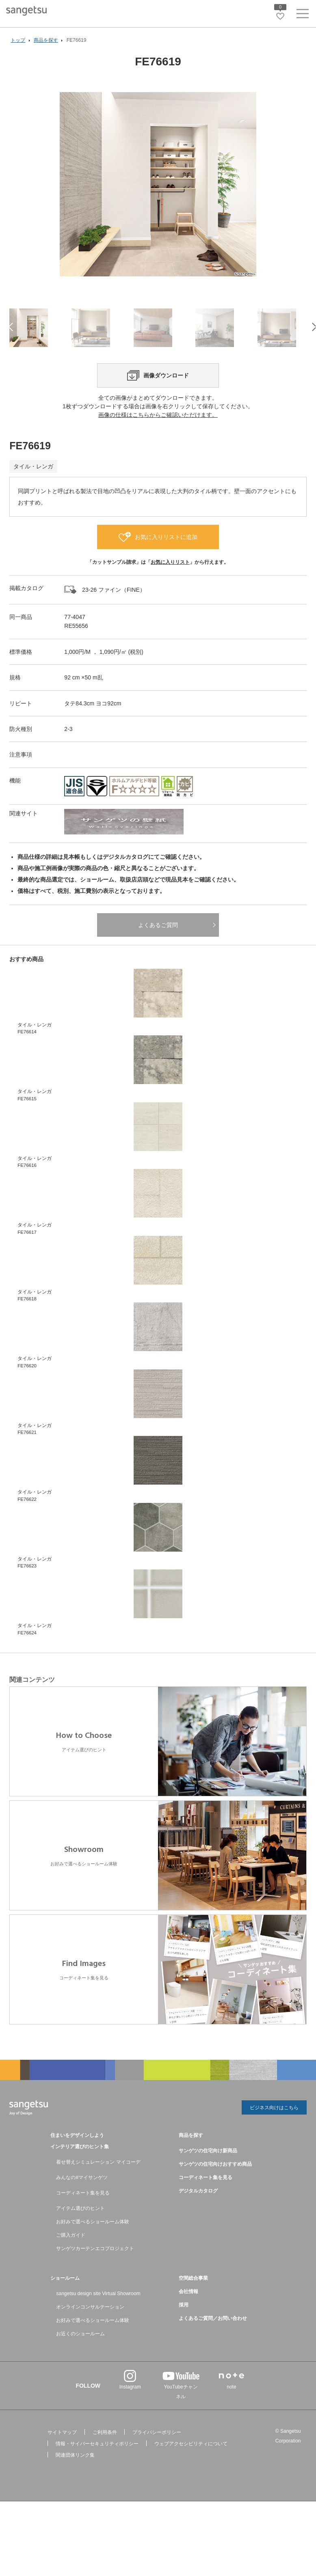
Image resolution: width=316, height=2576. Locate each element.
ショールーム (65, 2296)
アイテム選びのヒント (80, 2226)
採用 (183, 2323)
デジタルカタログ (198, 2209)
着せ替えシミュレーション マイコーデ (98, 2180)
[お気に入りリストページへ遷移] (280, 16)
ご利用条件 (105, 2450)
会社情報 (188, 2309)
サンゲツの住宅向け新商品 (208, 2168)
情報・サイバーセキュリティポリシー (97, 2461)
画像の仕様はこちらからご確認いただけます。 (158, 433)
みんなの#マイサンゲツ (82, 2195)
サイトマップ (62, 2450)
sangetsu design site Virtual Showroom (98, 2311)
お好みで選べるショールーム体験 (92, 2239)
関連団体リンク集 (75, 2473)
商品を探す (191, 2153)
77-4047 (74, 635)
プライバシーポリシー (156, 2450)
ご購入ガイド (70, 2253)
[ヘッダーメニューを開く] (303, 15)
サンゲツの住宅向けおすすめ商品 (215, 2182)
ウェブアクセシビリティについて (190, 2461)
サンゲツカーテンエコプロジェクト (95, 2266)
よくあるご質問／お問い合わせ (213, 2336)
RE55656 (76, 644)
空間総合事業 (193, 2296)
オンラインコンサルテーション (90, 2325)
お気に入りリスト (170, 581)
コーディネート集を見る (83, 2211)
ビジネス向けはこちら (274, 2126)
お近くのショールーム (80, 2351)
